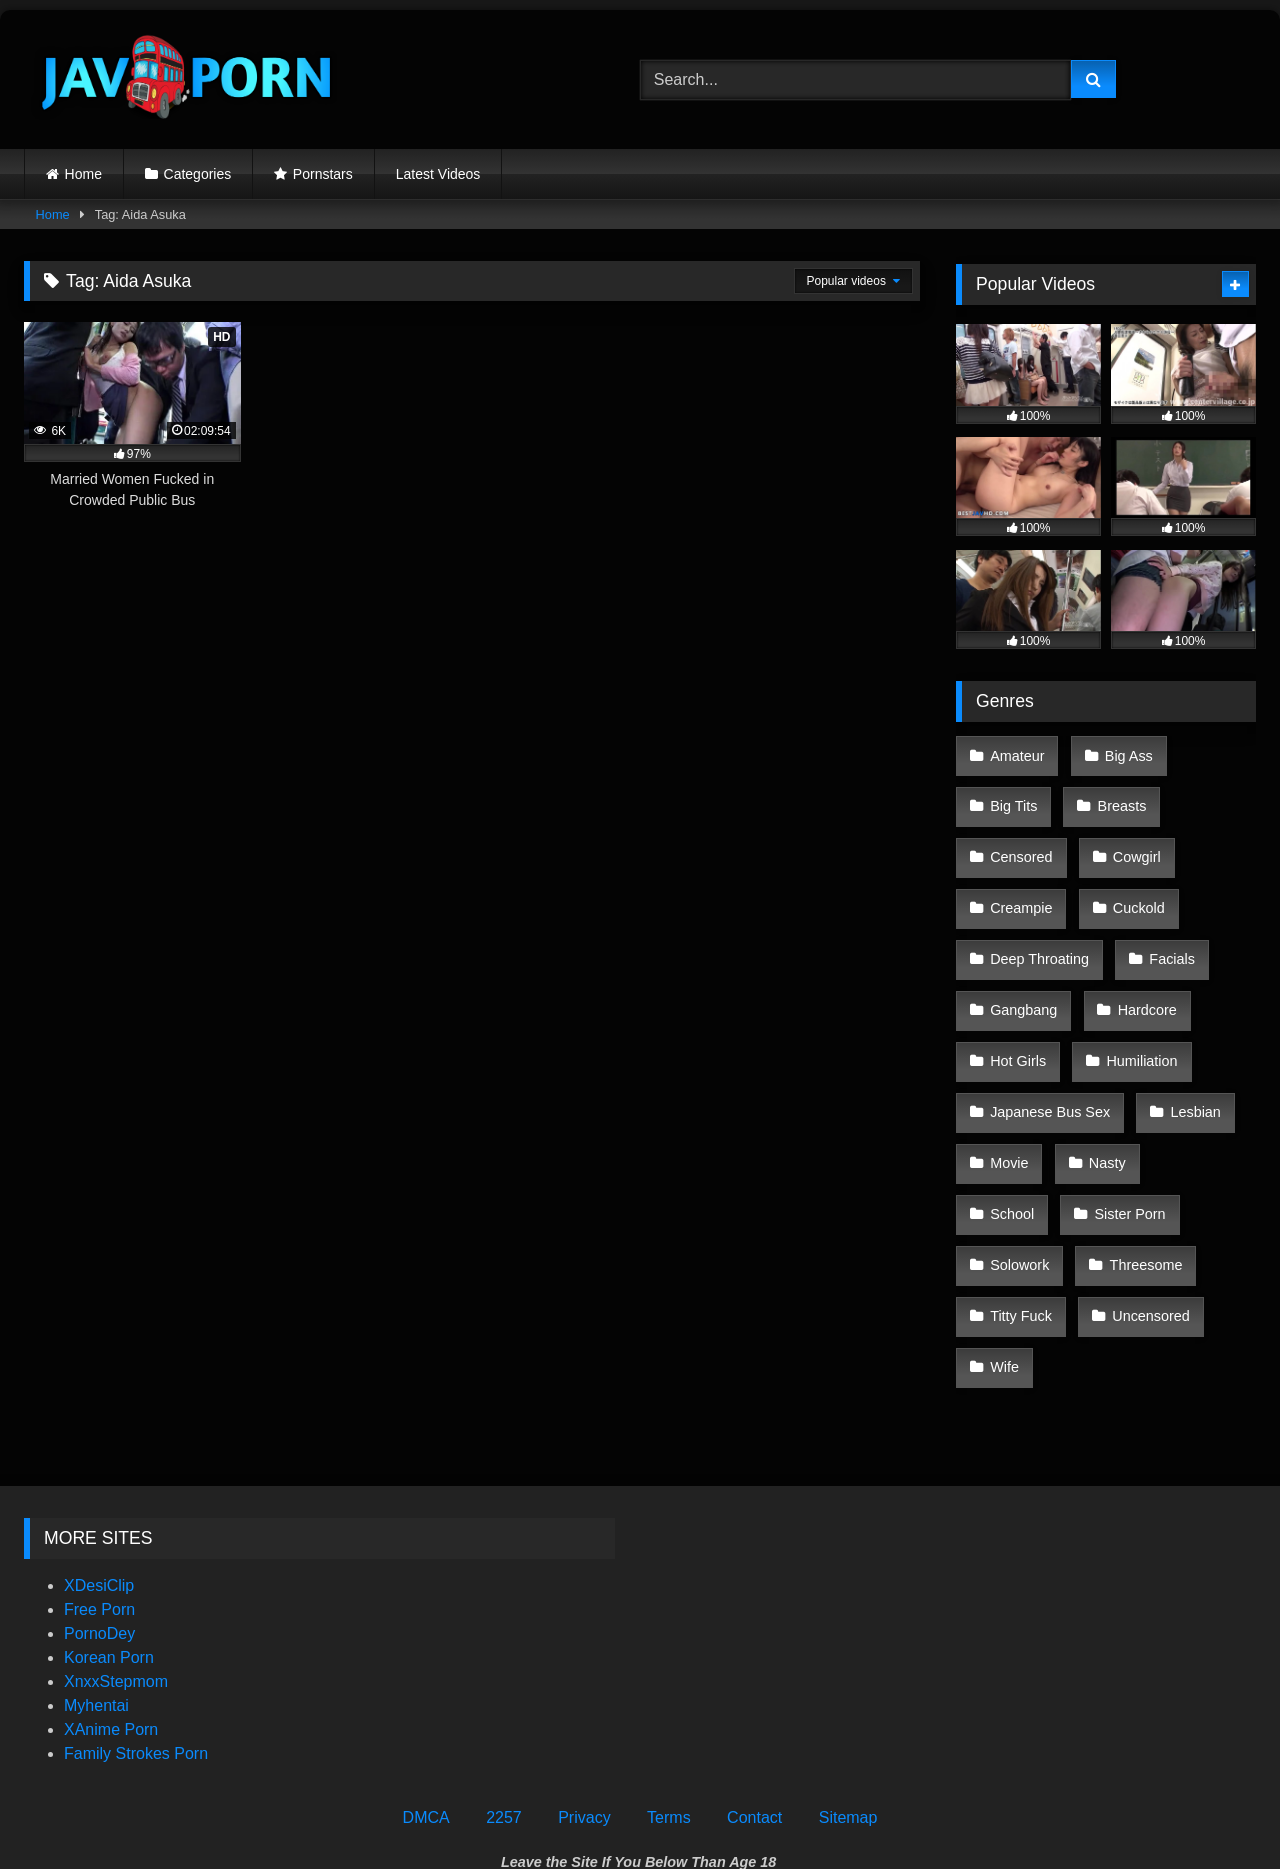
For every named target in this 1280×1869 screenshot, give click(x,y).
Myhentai (96, 1550)
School (1196, 1091)
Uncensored (1028, 1218)
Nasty (1100, 1091)
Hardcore (1140, 965)
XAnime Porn (111, 1574)
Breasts (1115, 795)
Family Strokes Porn (136, 1598)
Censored (1020, 838)
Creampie (1020, 880)
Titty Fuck (1148, 1176)
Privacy (584, 1662)
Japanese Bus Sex (1049, 1049)
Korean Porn (109, 1502)
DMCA (426, 1662)
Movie (1008, 1091)
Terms (669, 1662)
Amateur (1016, 753)
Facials (1166, 922)
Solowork (1144, 1134)
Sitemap (848, 1662)
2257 (504, 1662)
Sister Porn (1024, 1134)
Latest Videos (438, 174)
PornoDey (99, 1478)
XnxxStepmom (116, 1526)
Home (83, 174)
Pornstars (323, 174)
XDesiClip (99, 1430)
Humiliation (1135, 1007)
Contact (754, 1662)
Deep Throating (1038, 922)
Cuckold (1132, 880)
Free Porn (99, 1454)
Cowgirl (1130, 838)
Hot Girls (1017, 1007)
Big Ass (1122, 753)
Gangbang (1022, 965)
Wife (1136, 1218)
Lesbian (1189, 1049)
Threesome (1025, 1176)
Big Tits (1012, 795)
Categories (198, 174)
